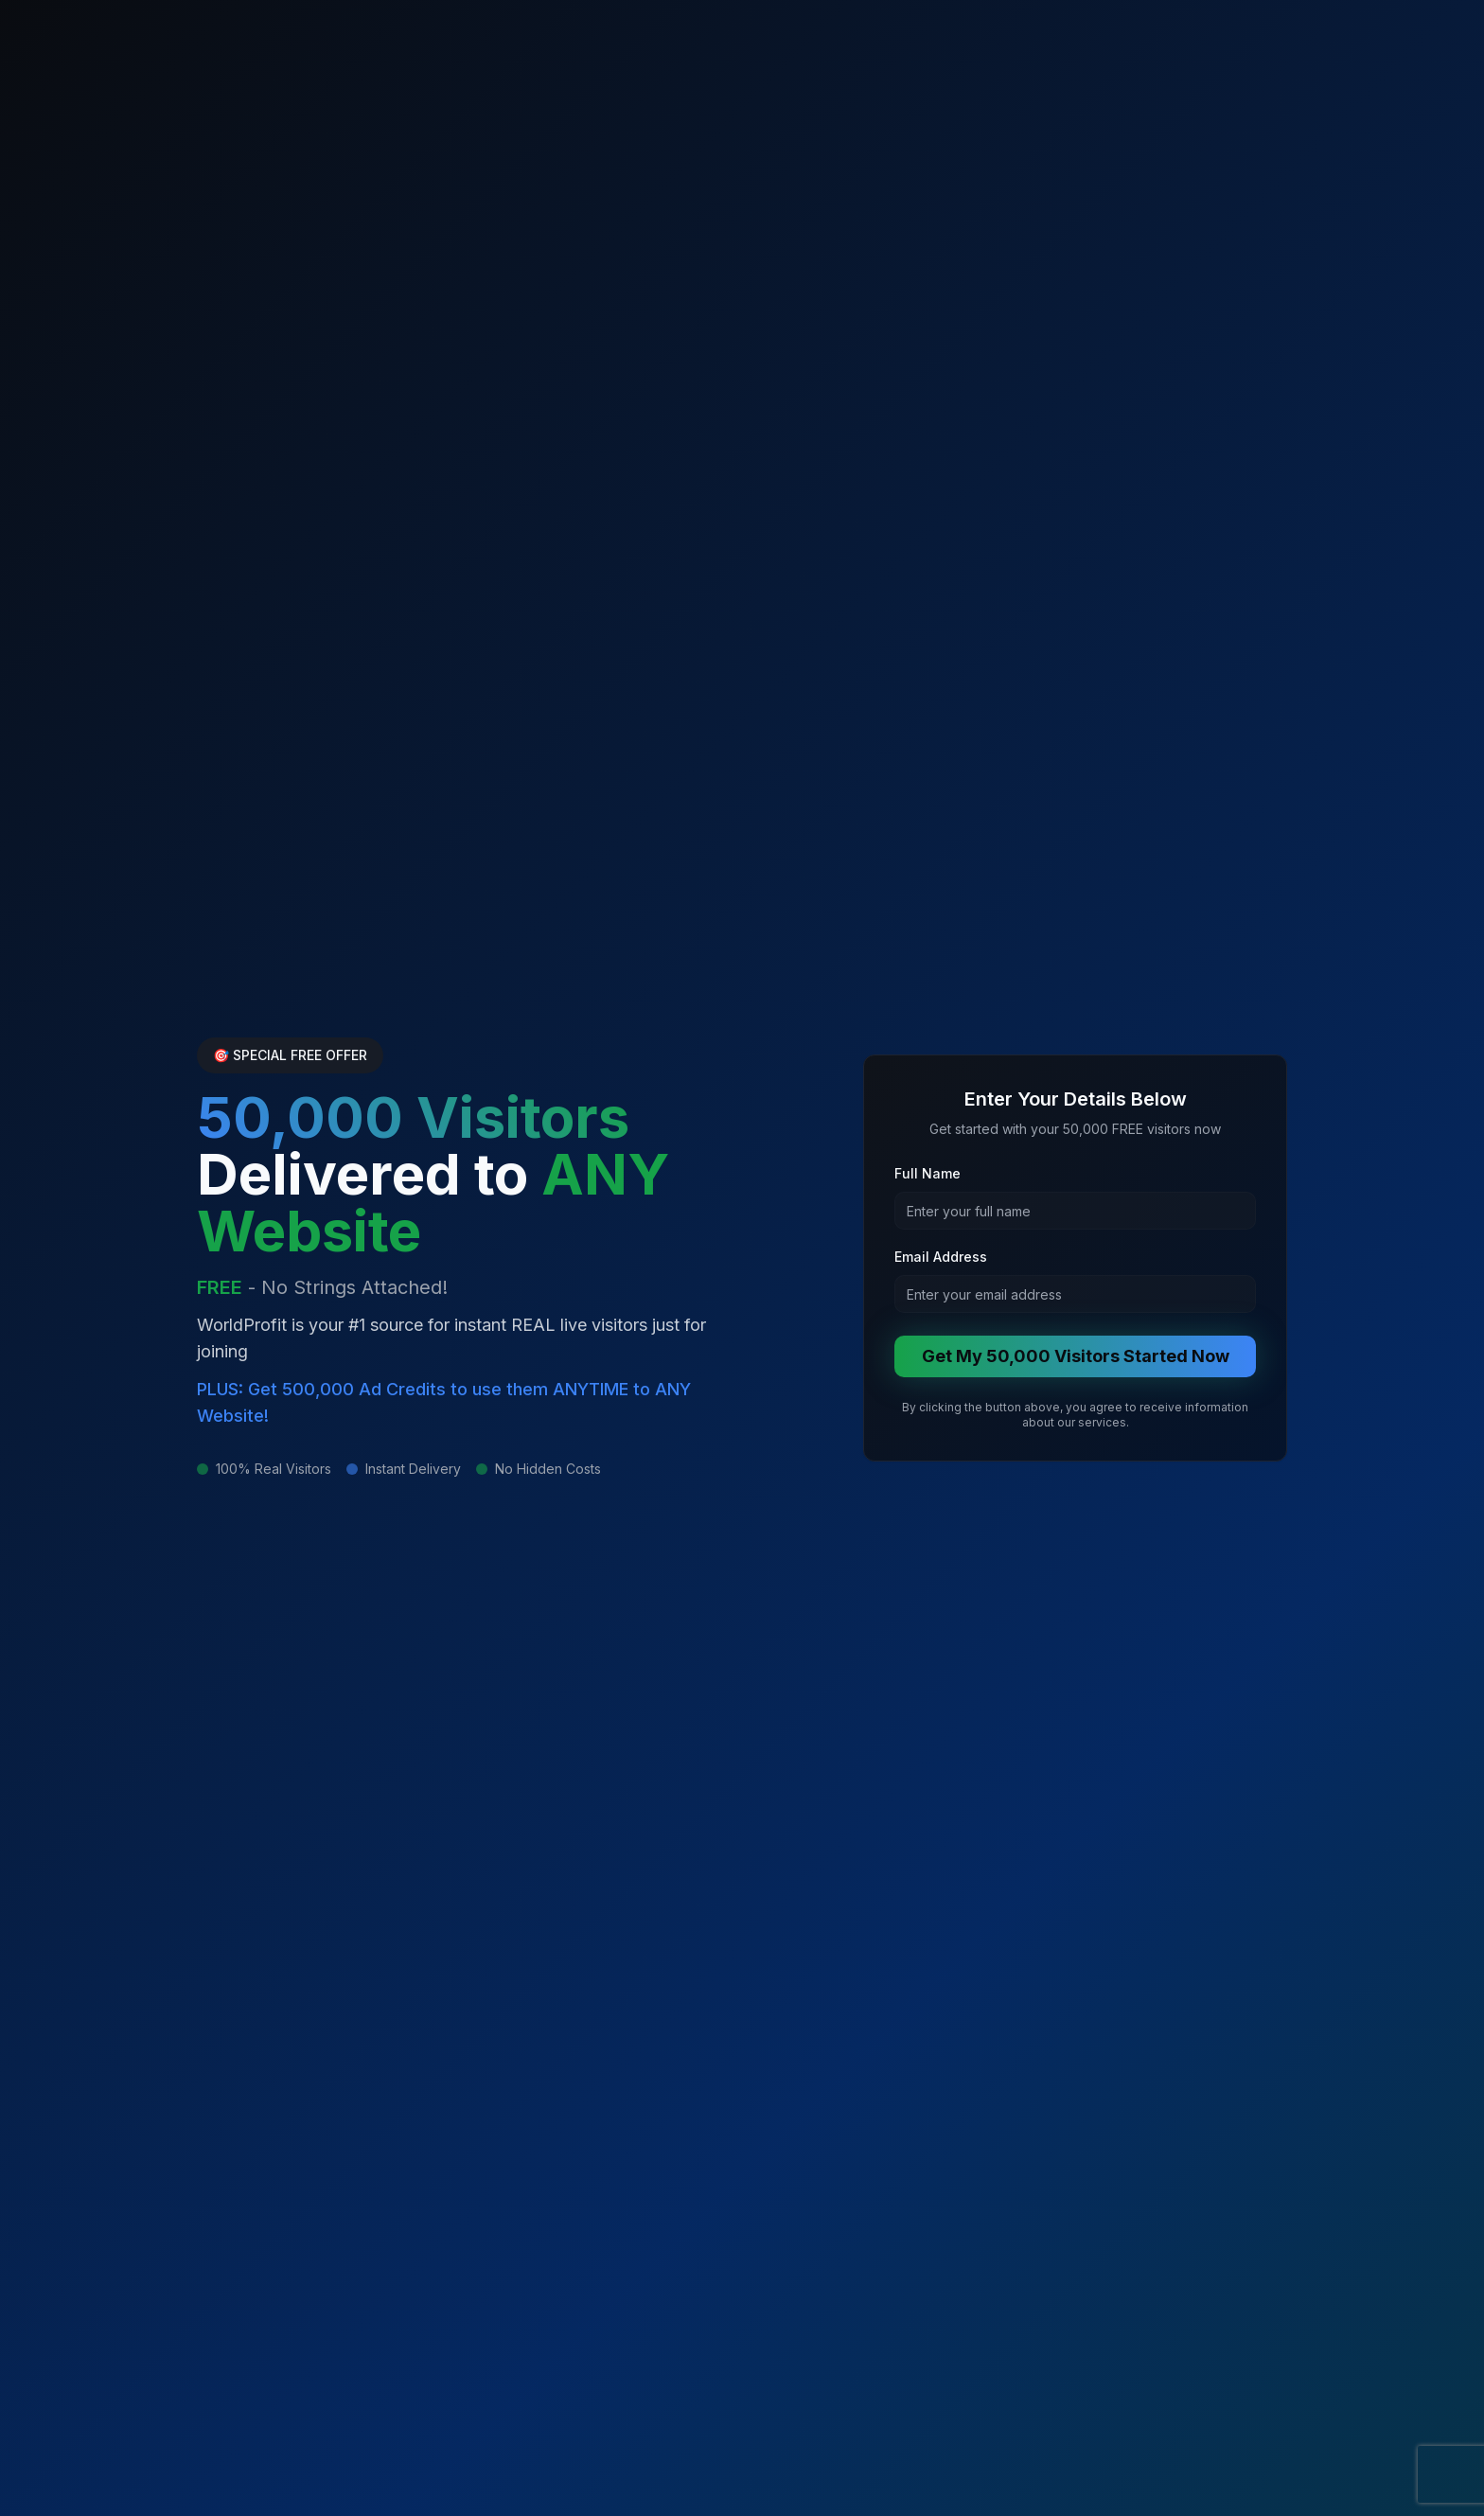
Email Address (940, 1257)
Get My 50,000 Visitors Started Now (1075, 1356)
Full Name (927, 1173)
